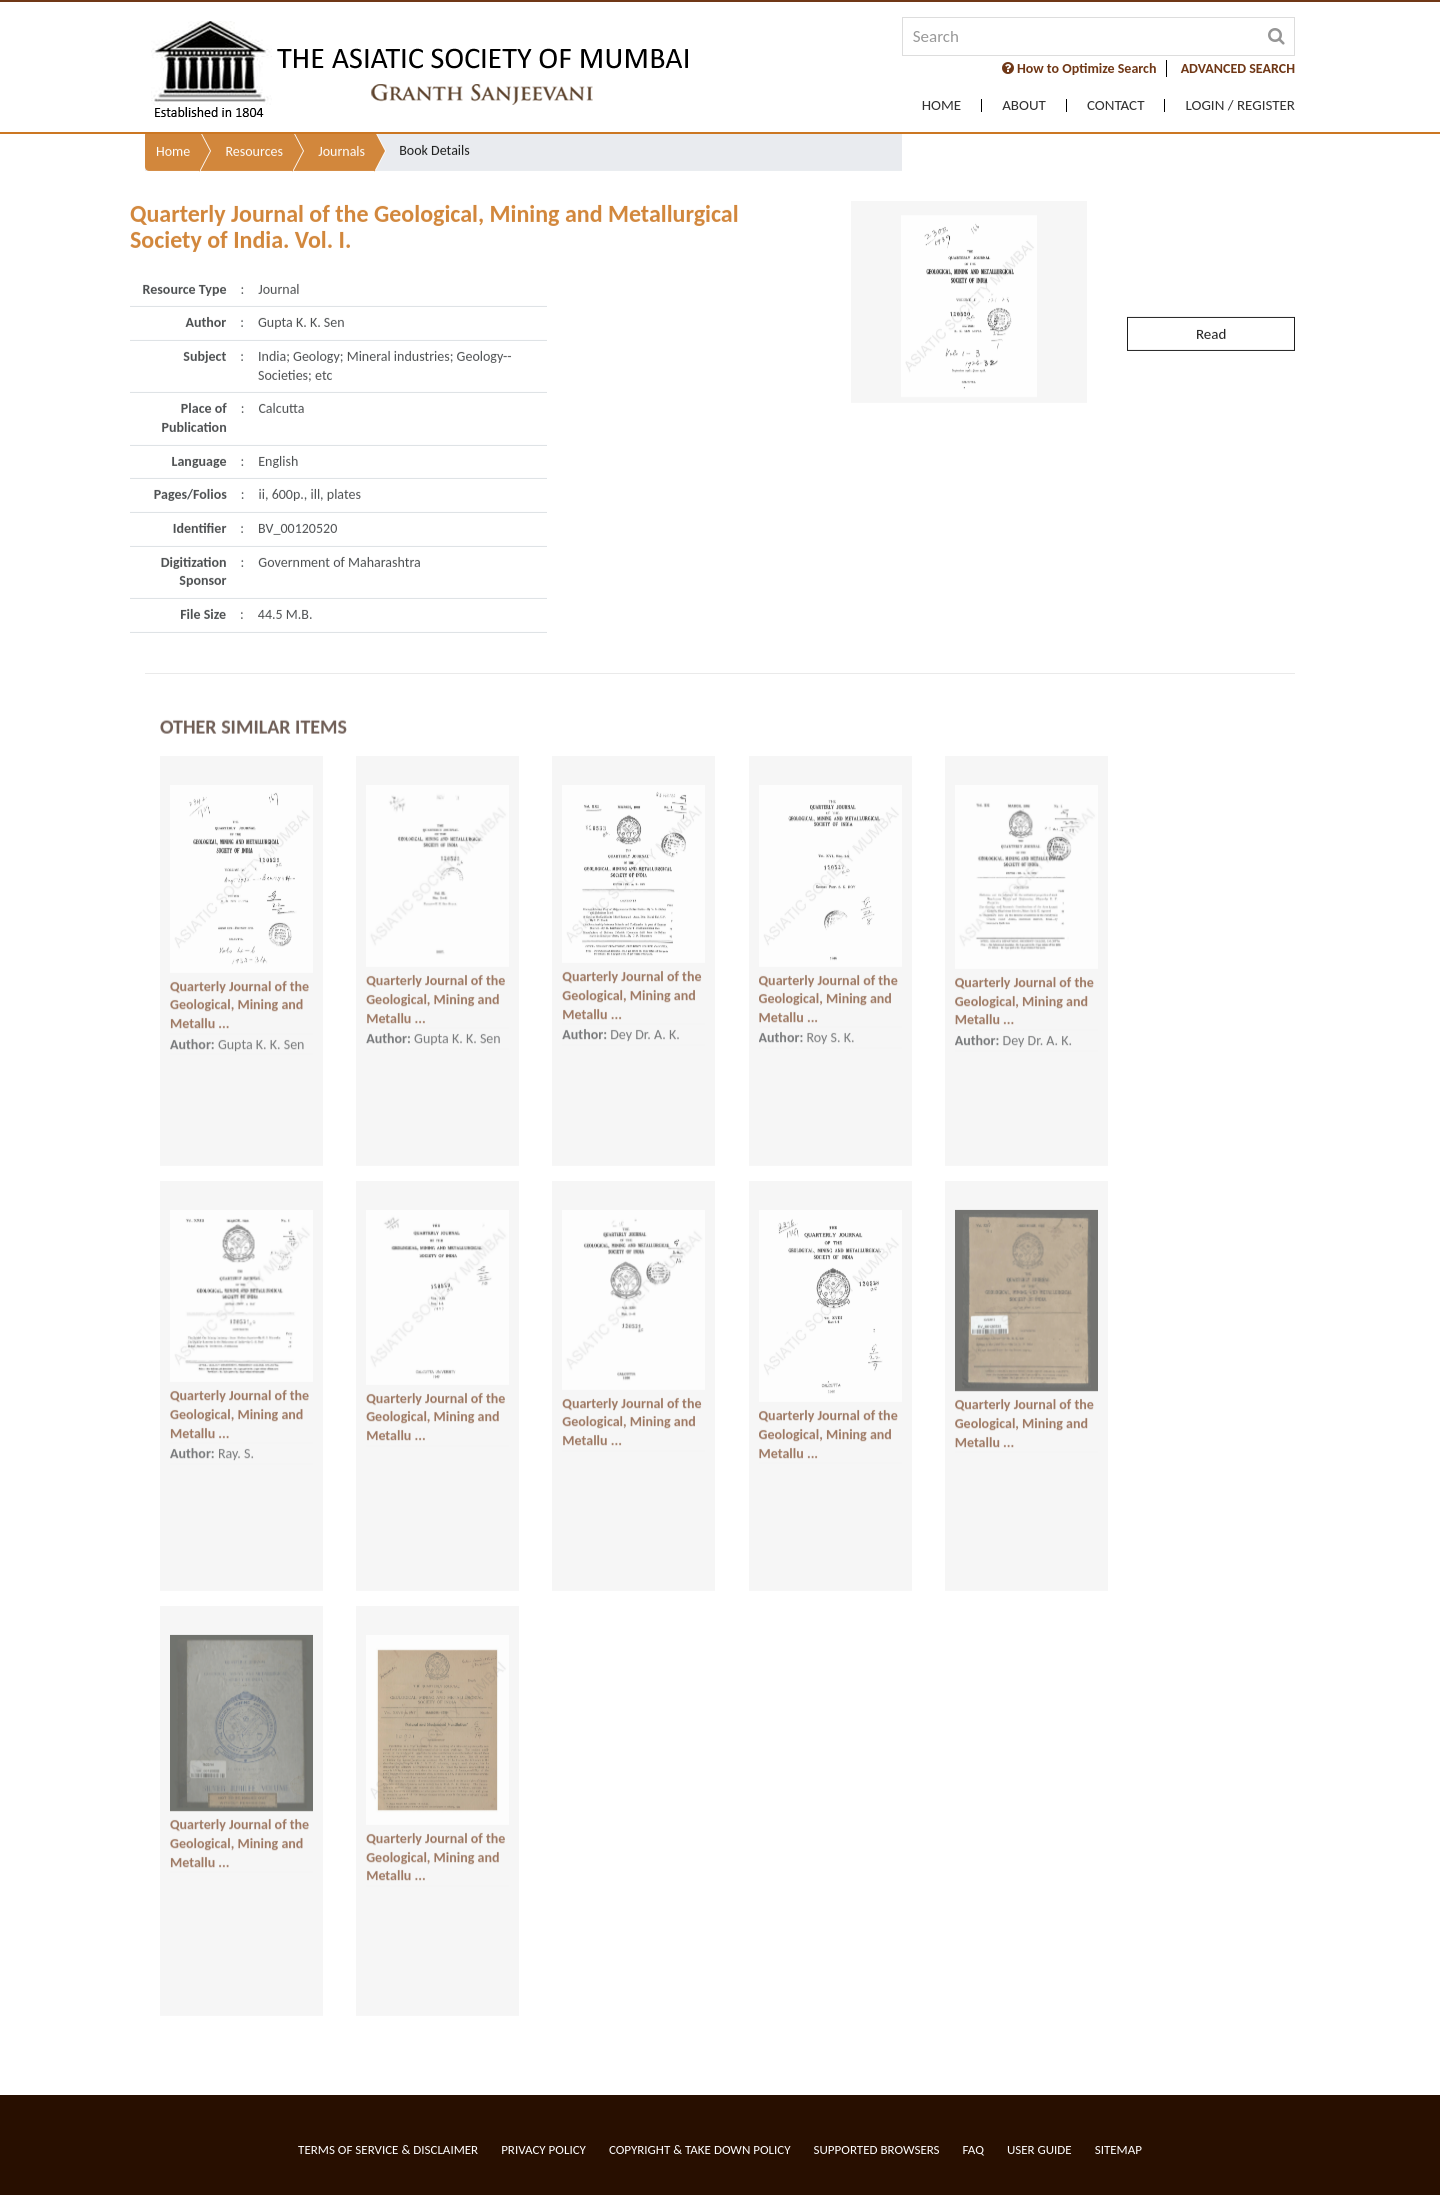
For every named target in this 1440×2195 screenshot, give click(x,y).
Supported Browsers (877, 2149)
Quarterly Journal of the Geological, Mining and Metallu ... (239, 968)
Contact (1116, 105)
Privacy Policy (543, 2149)
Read (1211, 278)
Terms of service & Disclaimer (388, 2149)
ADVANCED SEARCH (1238, 68)
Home (941, 105)
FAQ (973, 2149)
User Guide (1039, 2149)
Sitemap (1118, 2149)
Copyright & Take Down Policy (700, 2149)
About (1024, 105)
